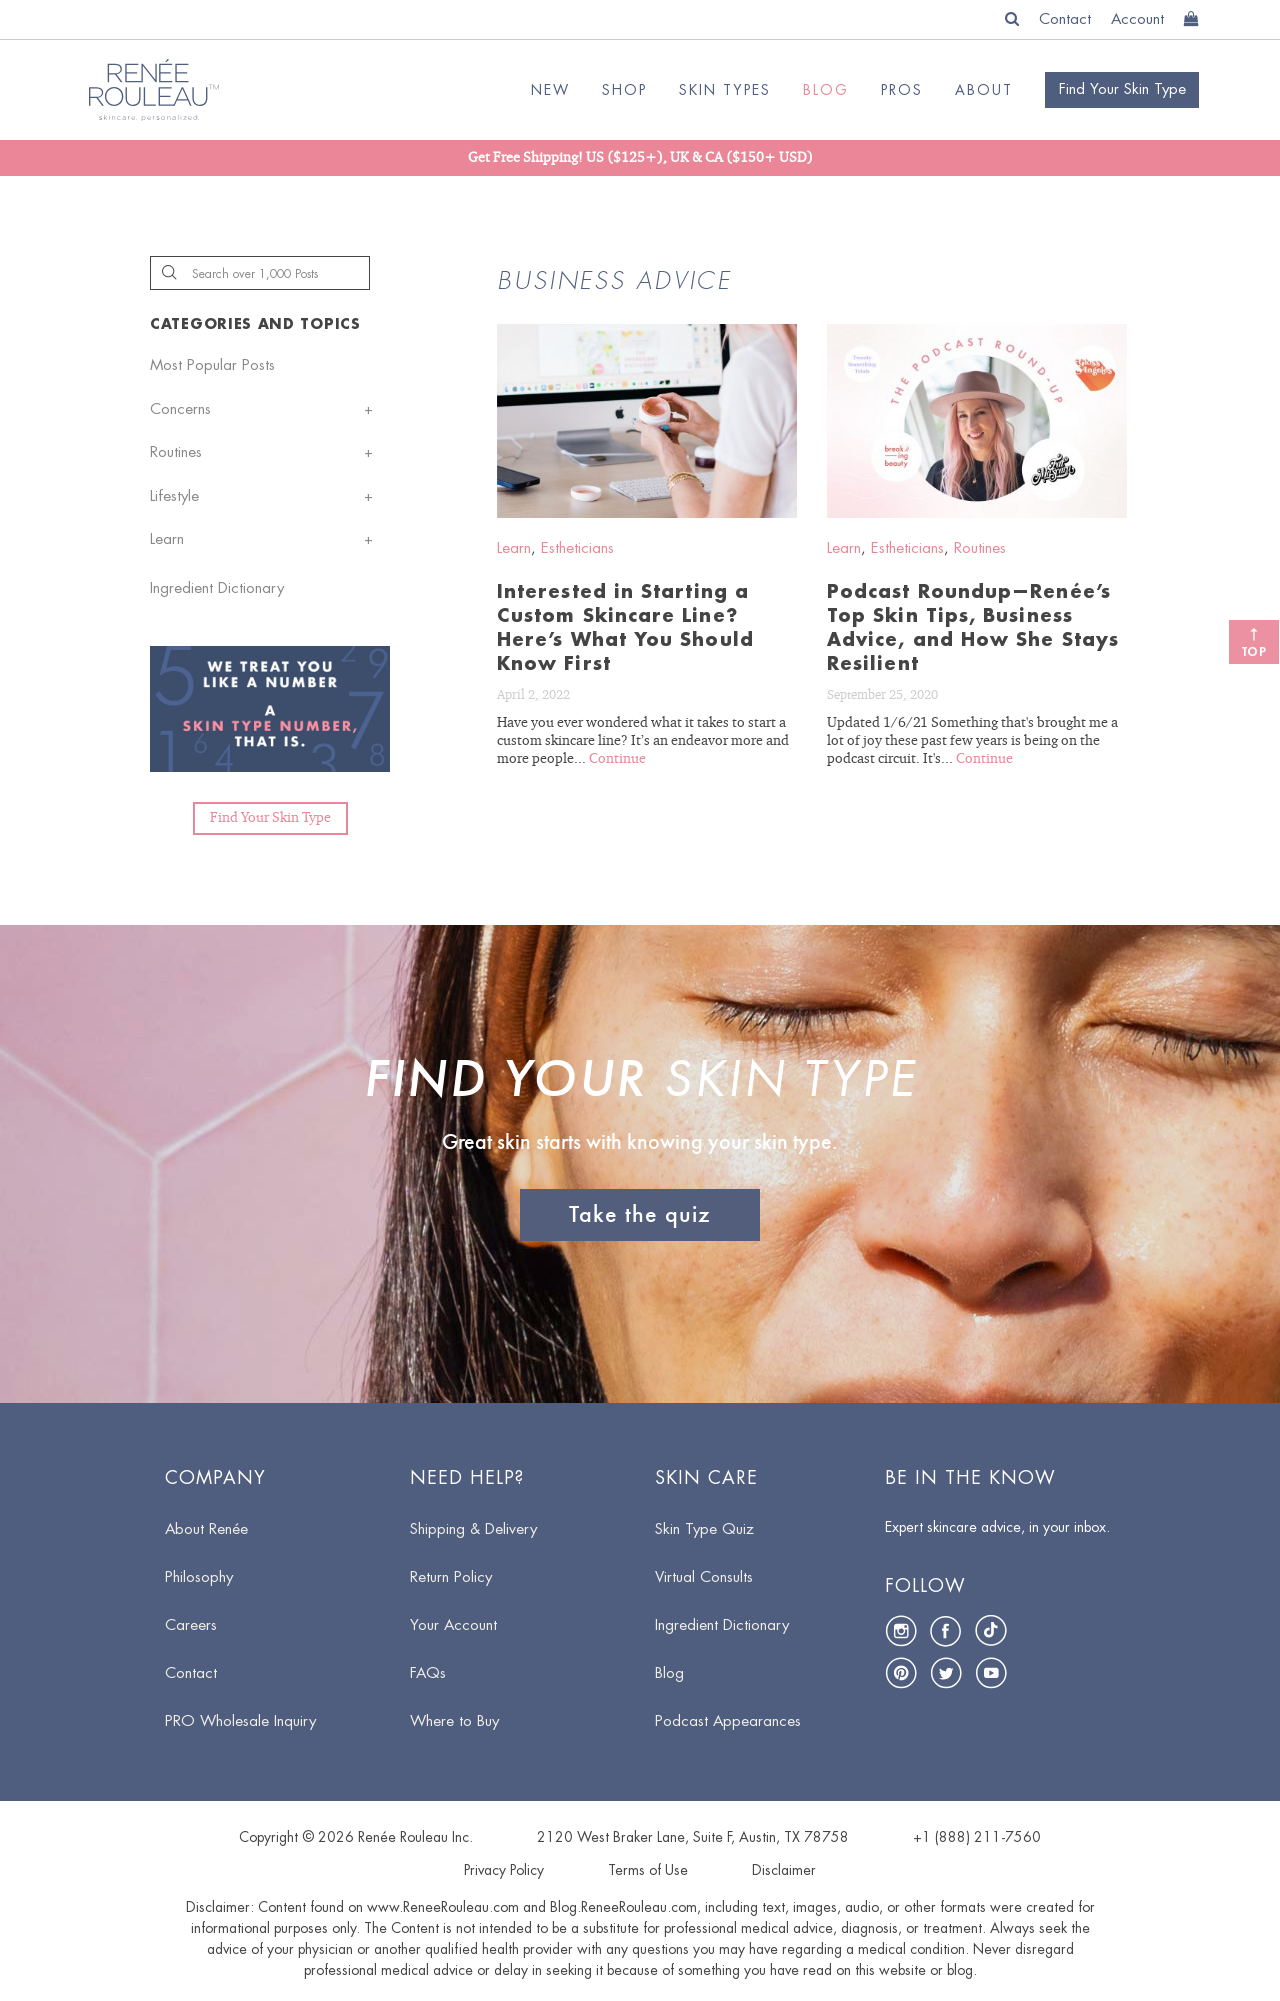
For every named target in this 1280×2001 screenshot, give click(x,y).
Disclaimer (784, 1870)
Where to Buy (454, 1721)
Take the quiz (640, 1214)
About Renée (206, 1529)
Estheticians (577, 548)
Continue (617, 759)
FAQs (428, 1673)
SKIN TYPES (725, 90)
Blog (669, 1673)
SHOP (624, 90)
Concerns (180, 409)
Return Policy (451, 1577)
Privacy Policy (504, 1870)
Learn (167, 539)
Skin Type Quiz (704, 1529)
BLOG (826, 90)
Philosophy (199, 1577)
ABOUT (984, 90)
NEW (550, 90)
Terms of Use (648, 1870)
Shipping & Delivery (473, 1529)
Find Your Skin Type (270, 818)
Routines (176, 452)
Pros (902, 90)
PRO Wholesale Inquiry (240, 1721)
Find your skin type (1122, 89)
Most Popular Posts (212, 365)
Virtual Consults (704, 1577)
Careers (191, 1625)
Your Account (453, 1625)
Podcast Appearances (728, 1721)
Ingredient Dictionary (217, 588)
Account (1137, 19)
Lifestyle (174, 496)
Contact (1065, 19)
